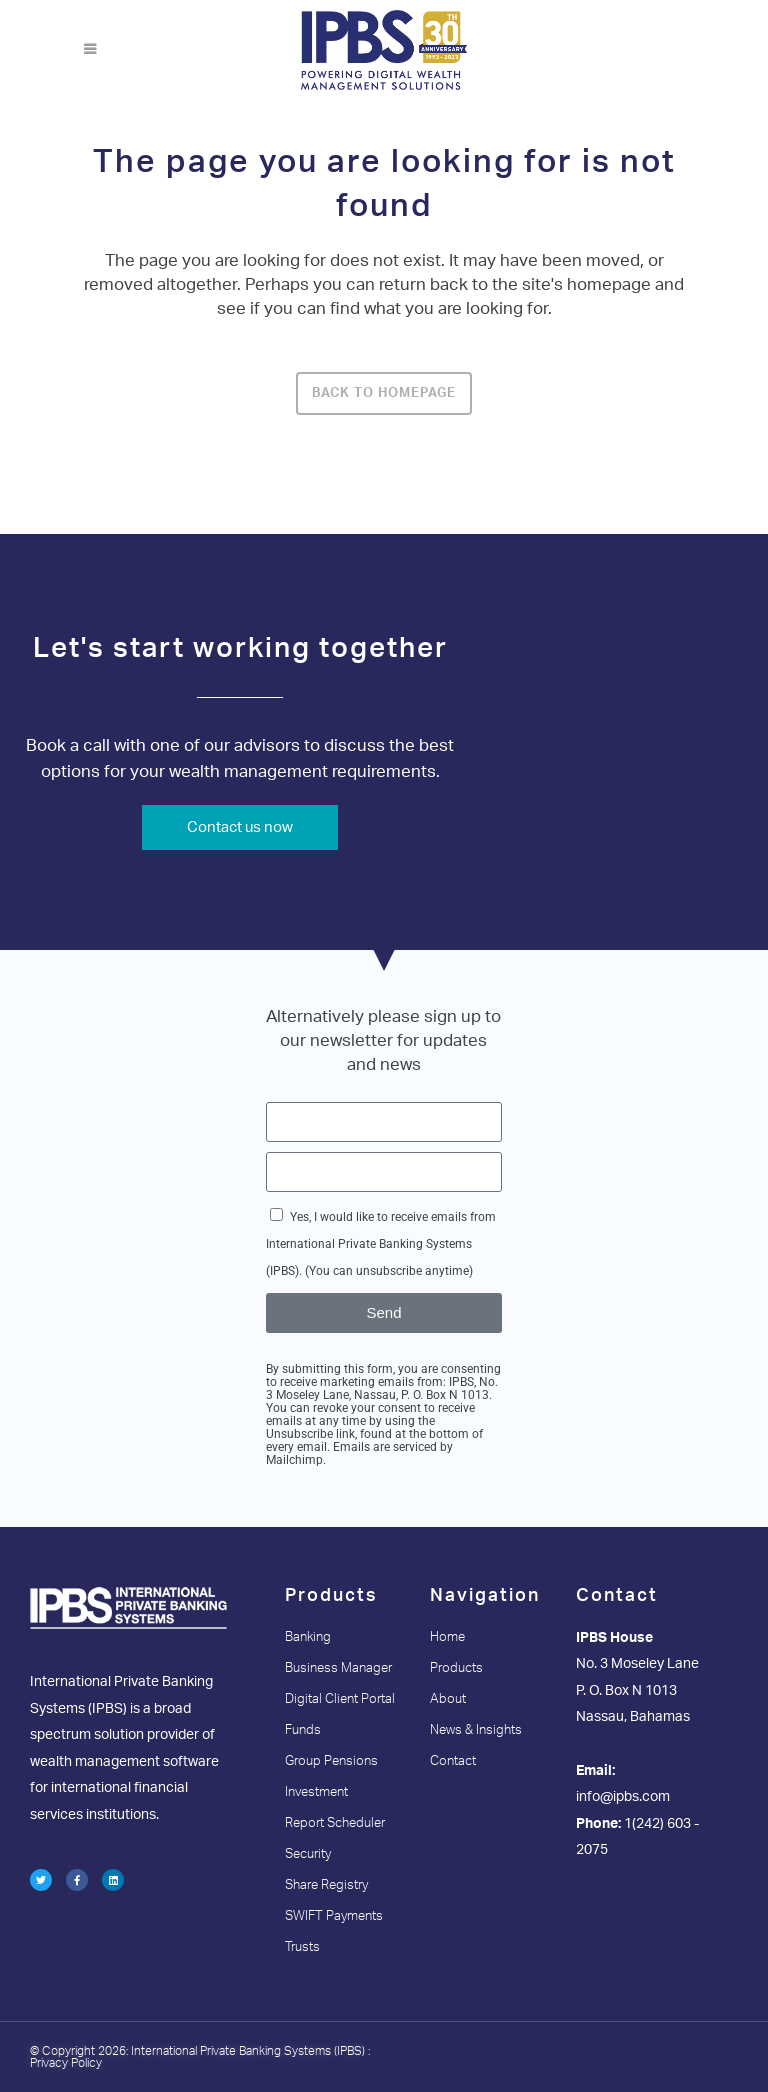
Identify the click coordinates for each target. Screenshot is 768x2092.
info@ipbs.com (623, 1797)
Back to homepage (384, 393)
